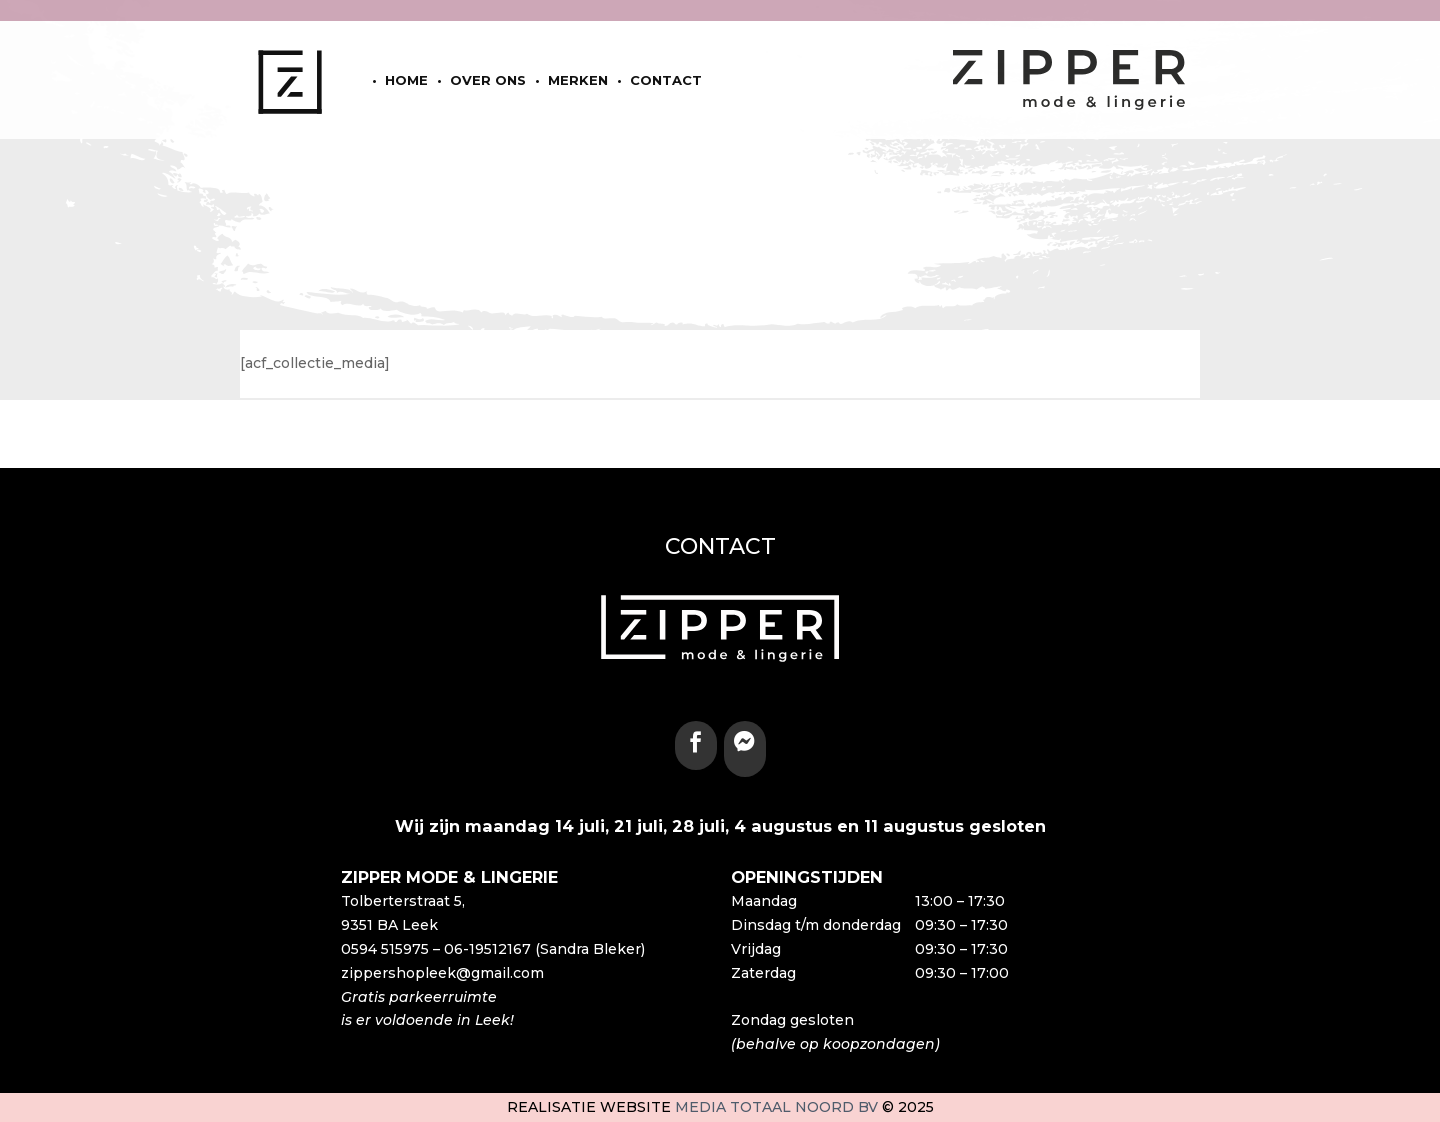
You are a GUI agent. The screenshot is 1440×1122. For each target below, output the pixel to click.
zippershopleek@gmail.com (442, 973)
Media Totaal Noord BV (776, 1107)
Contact (666, 80)
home (406, 80)
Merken (578, 80)
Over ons (488, 80)
